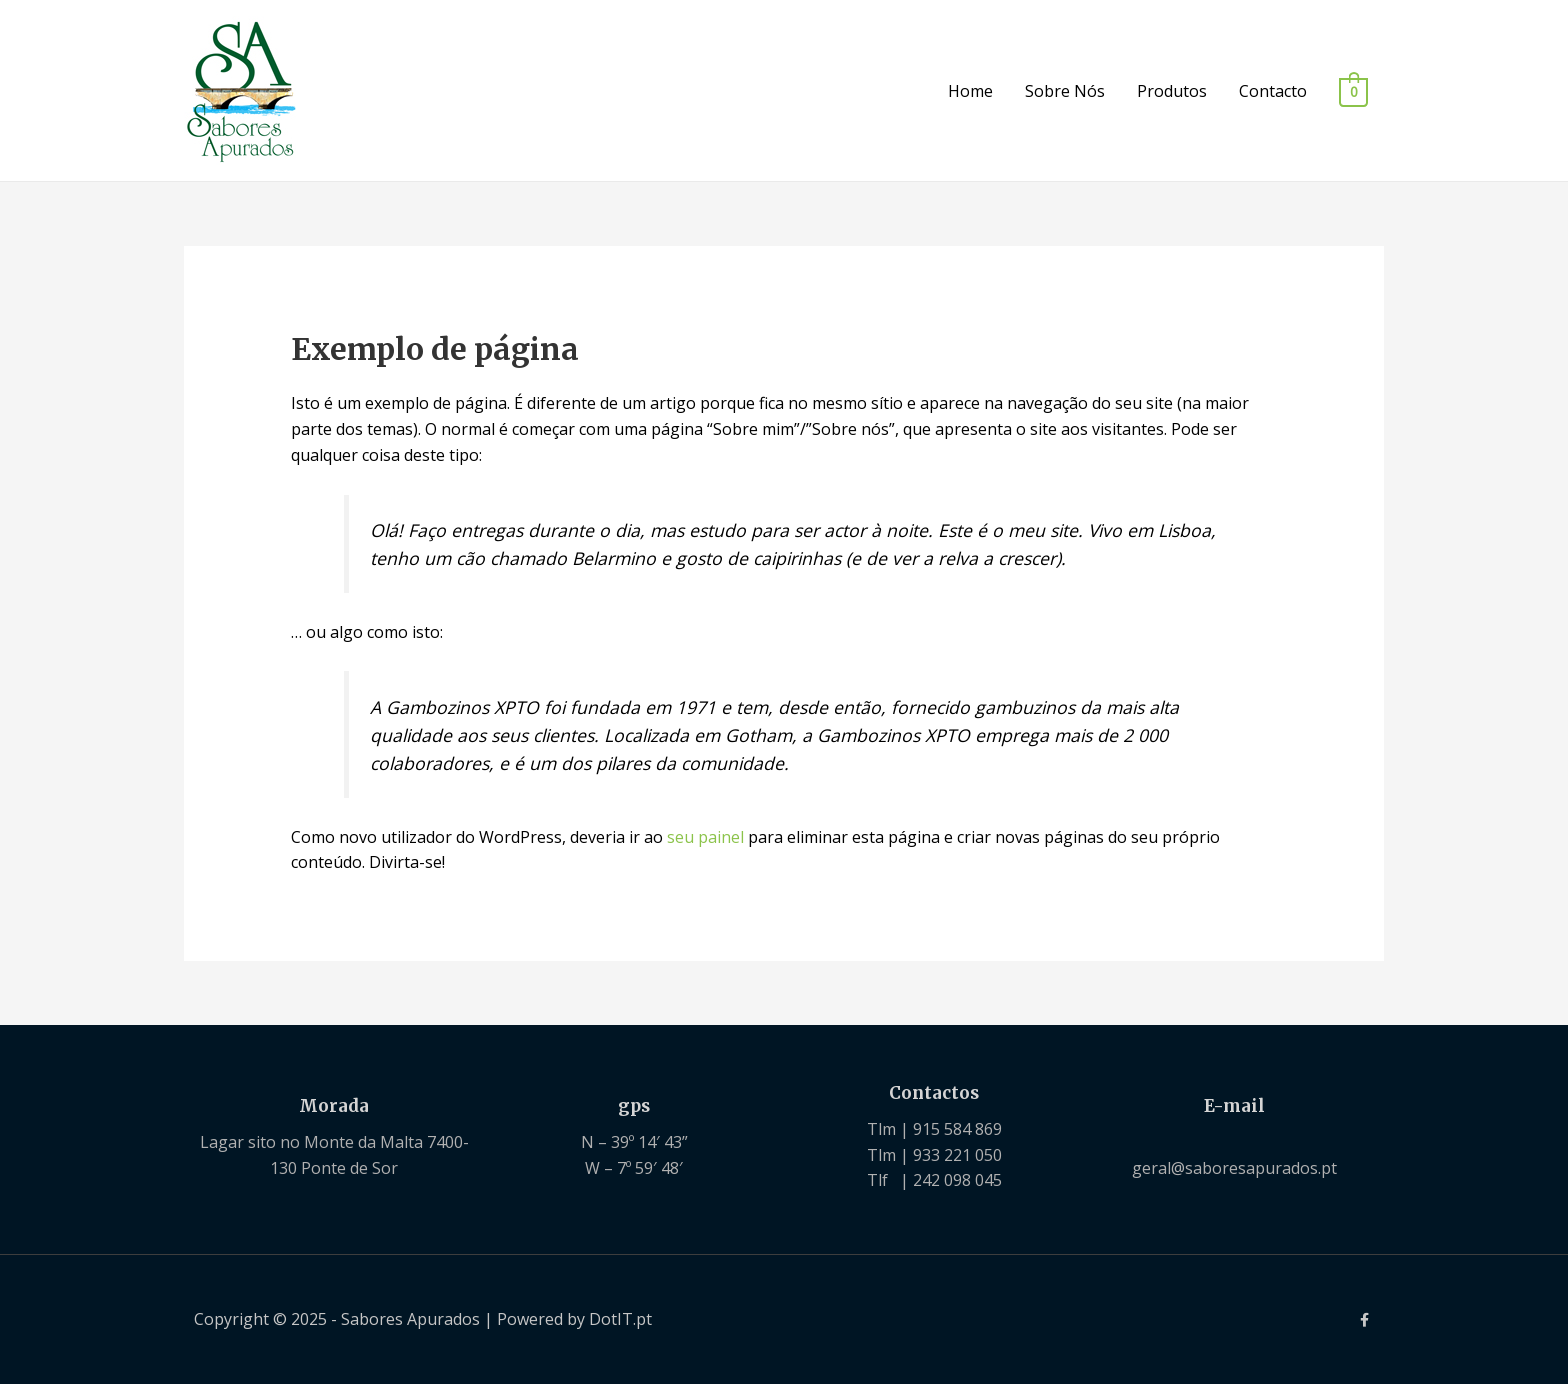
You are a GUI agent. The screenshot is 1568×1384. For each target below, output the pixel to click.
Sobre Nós (1065, 91)
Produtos (1172, 91)
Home (970, 91)
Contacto (1273, 91)
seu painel (705, 837)
